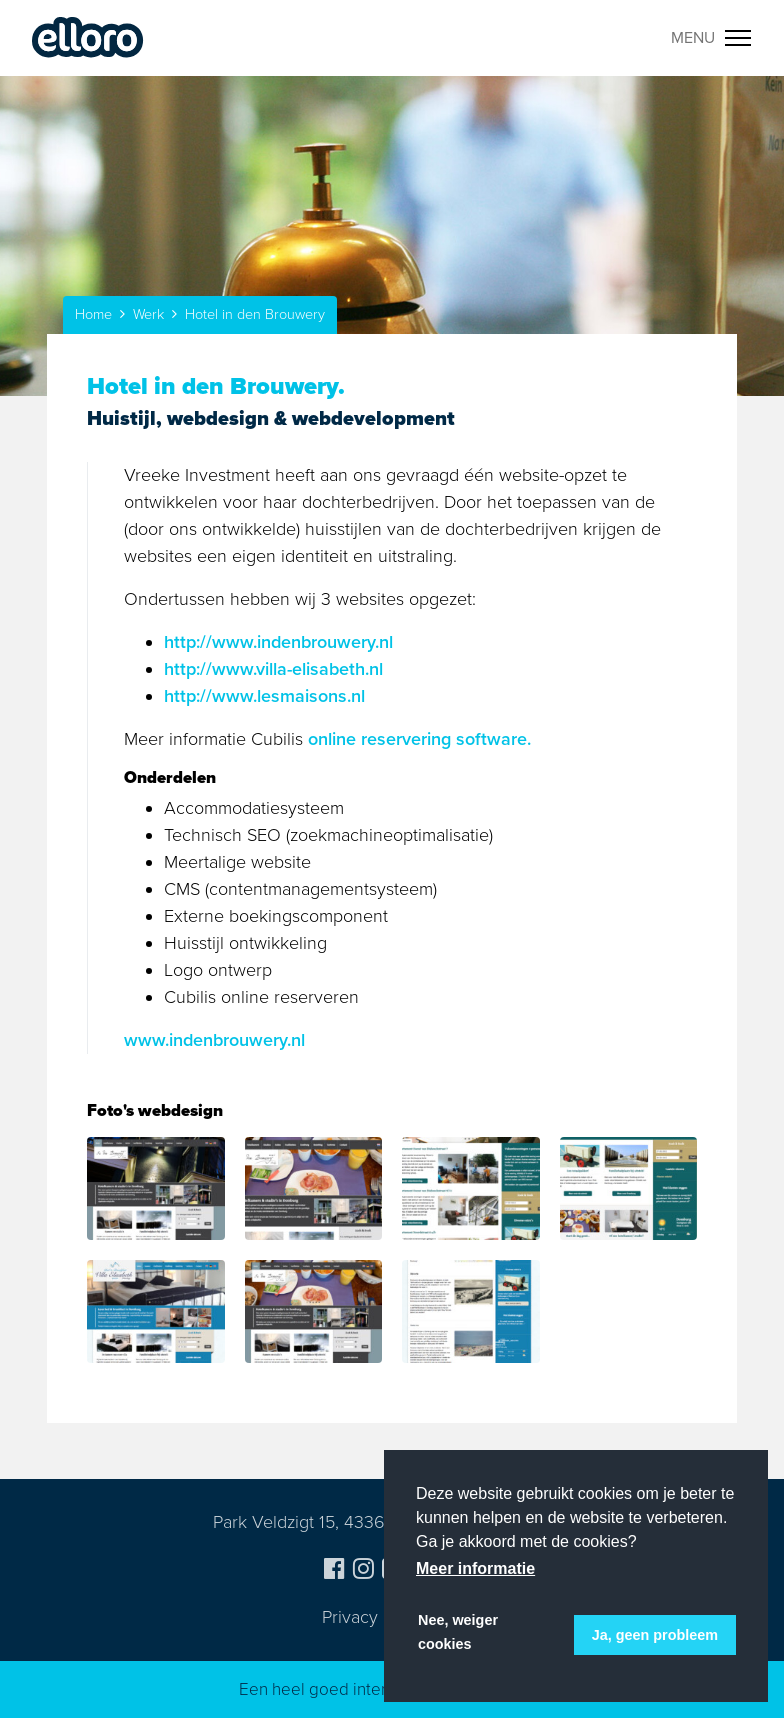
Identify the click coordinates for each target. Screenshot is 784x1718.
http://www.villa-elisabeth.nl (273, 669)
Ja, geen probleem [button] (655, 1635)
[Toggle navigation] (711, 38)
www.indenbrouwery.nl (214, 1040)
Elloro (88, 38)
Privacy (350, 1617)
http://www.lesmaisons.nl (264, 696)
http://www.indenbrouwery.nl (278, 642)
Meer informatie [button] (475, 1568)
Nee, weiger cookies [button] (458, 1632)
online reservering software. (419, 739)
